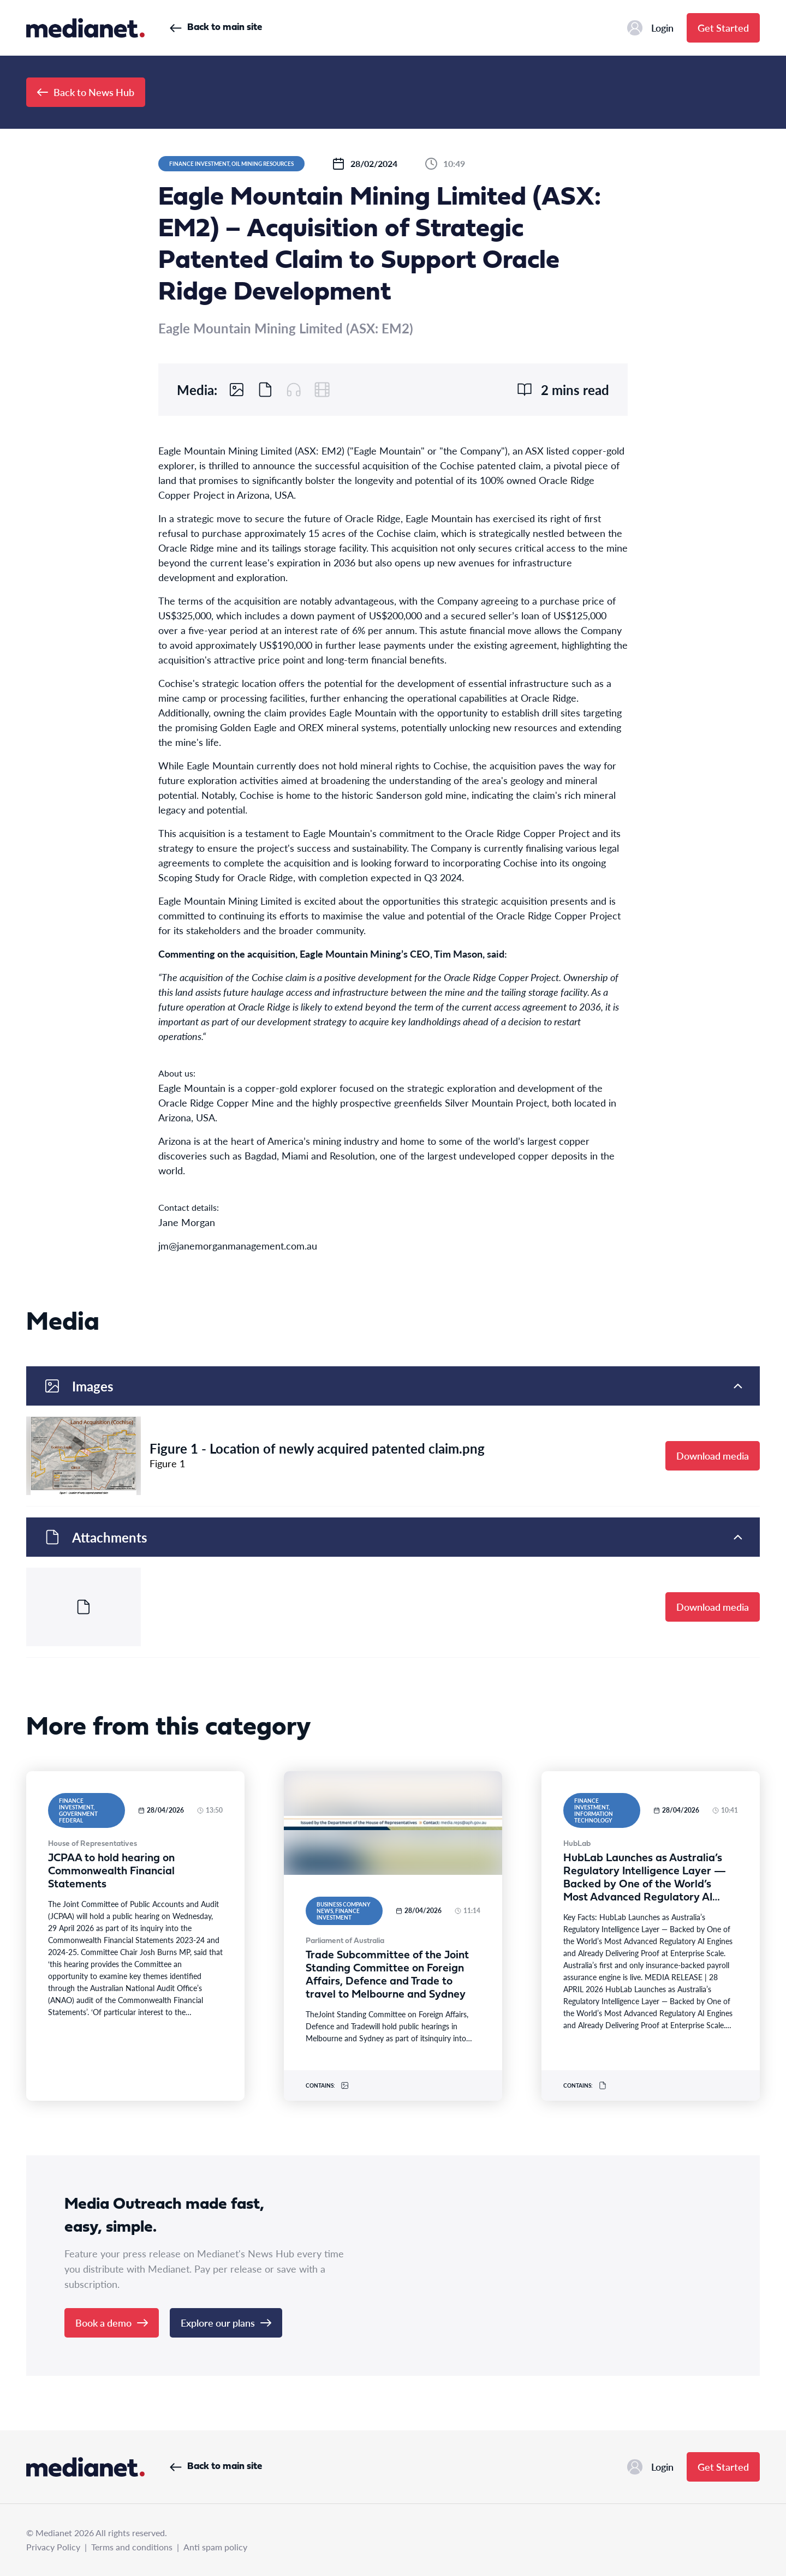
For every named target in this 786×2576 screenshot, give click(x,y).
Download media (712, 1455)
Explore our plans (226, 2322)
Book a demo (111, 2322)
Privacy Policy (53, 2547)
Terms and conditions (131, 2547)
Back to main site (216, 27)
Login (650, 27)
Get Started (723, 27)
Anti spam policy (215, 2547)
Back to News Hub (85, 92)
